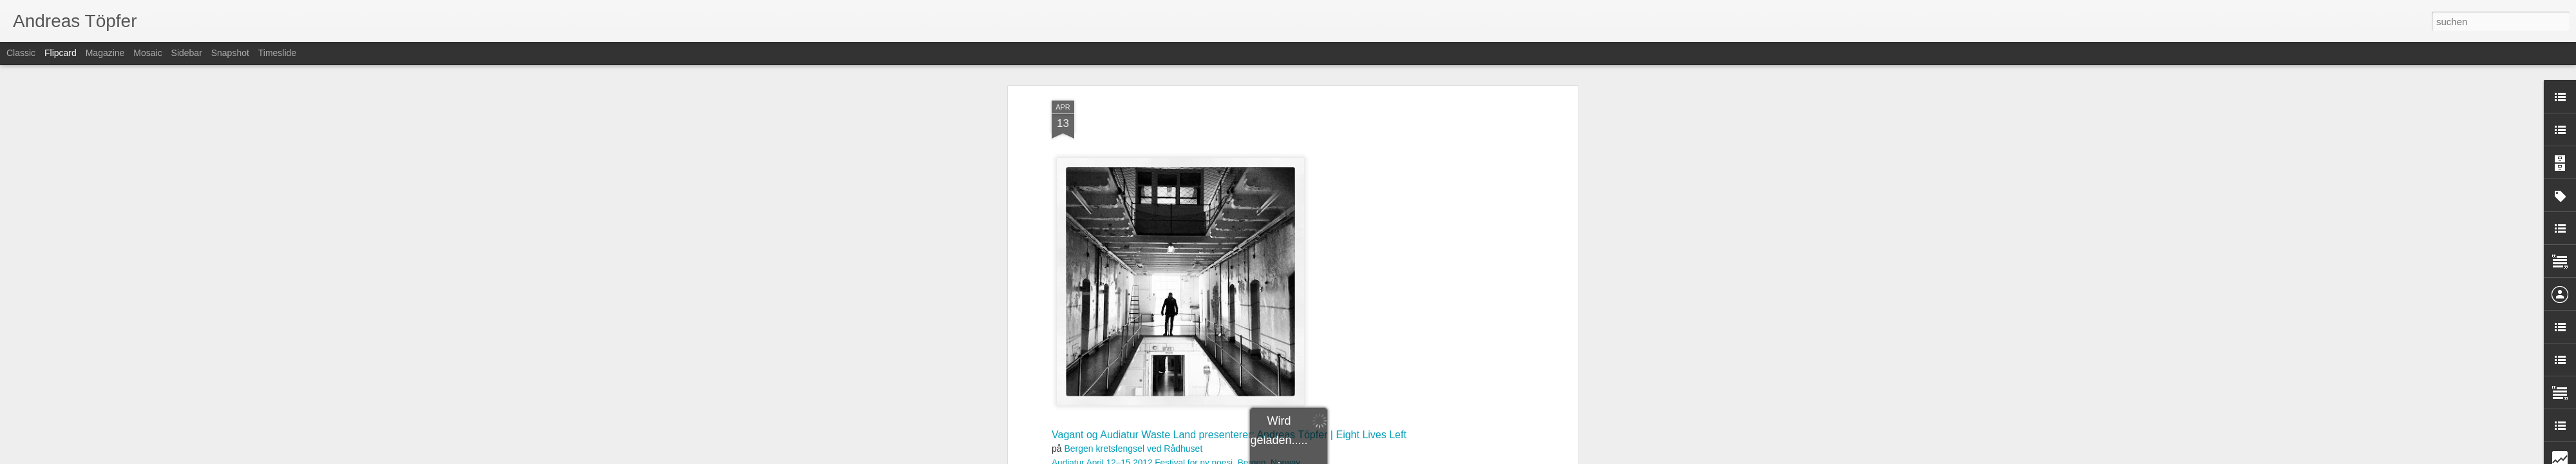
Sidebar (186, 53)
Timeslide (277, 53)
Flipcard (60, 53)
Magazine (105, 53)
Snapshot (230, 53)
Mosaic (147, 53)
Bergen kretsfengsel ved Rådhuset (1133, 115)
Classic (20, 53)
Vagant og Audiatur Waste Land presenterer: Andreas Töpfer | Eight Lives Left (1229, 101)
